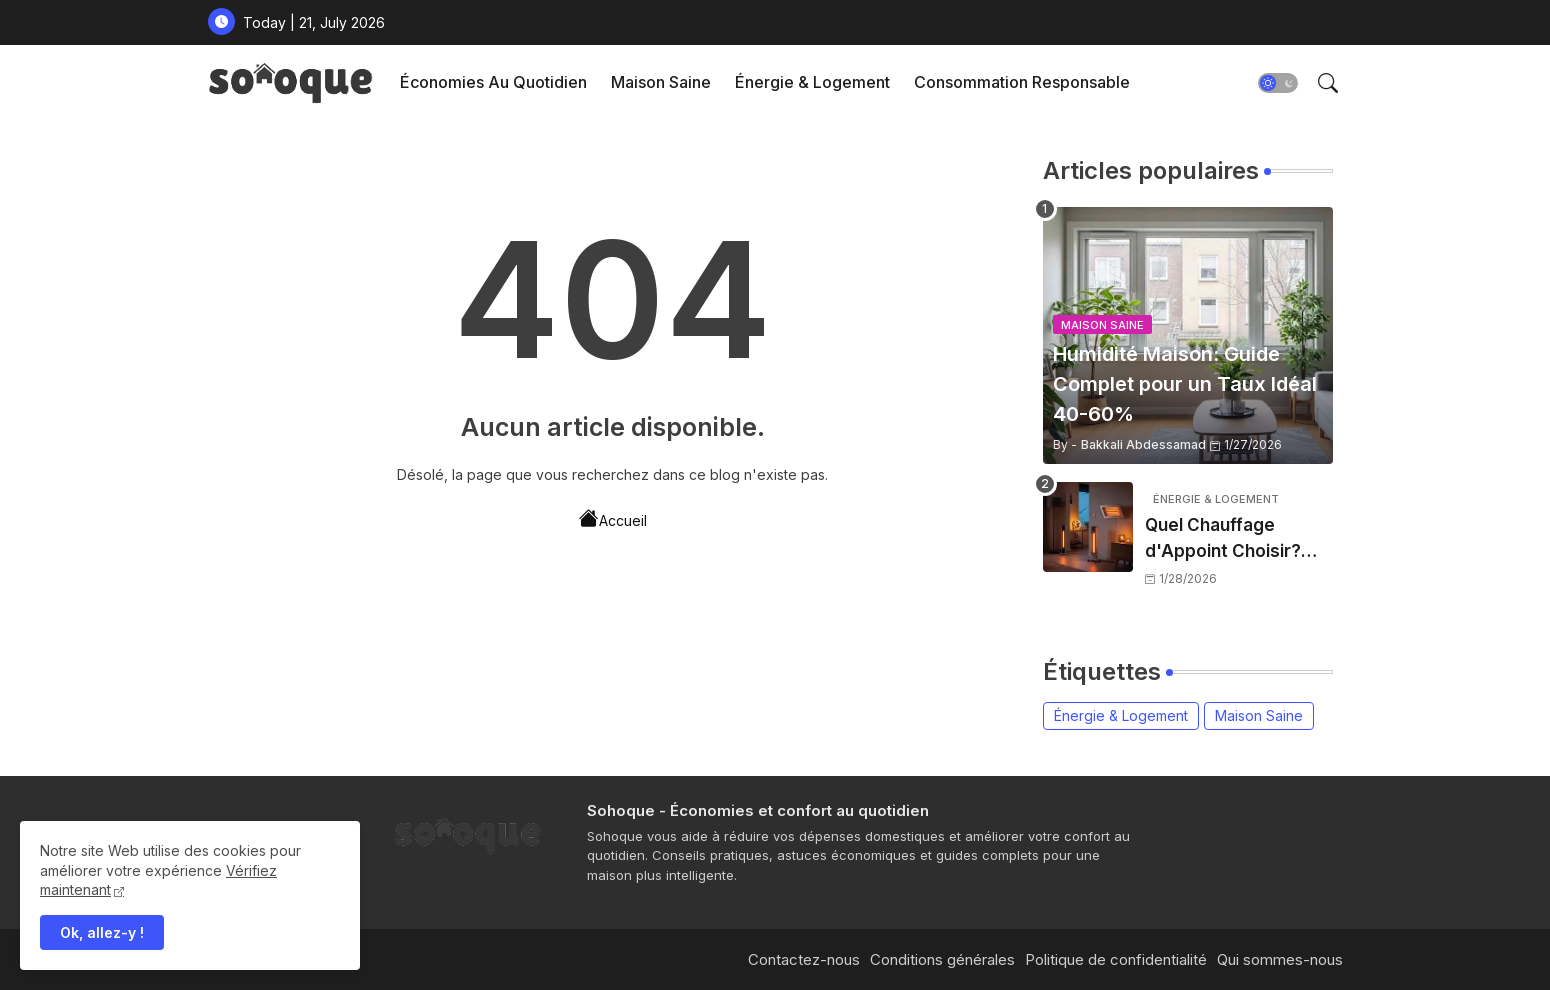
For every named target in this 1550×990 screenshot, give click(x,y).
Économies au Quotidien (493, 82)
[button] (1278, 83)
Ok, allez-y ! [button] (102, 932)
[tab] (493, 82)
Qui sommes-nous (1280, 959)
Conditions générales (942, 959)
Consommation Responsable (1022, 82)
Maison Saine (661, 82)
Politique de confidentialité (1116, 959)
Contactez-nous (804, 959)
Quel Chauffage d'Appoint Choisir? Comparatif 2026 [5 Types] (1226, 539)
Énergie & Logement (812, 82)
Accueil (613, 519)
